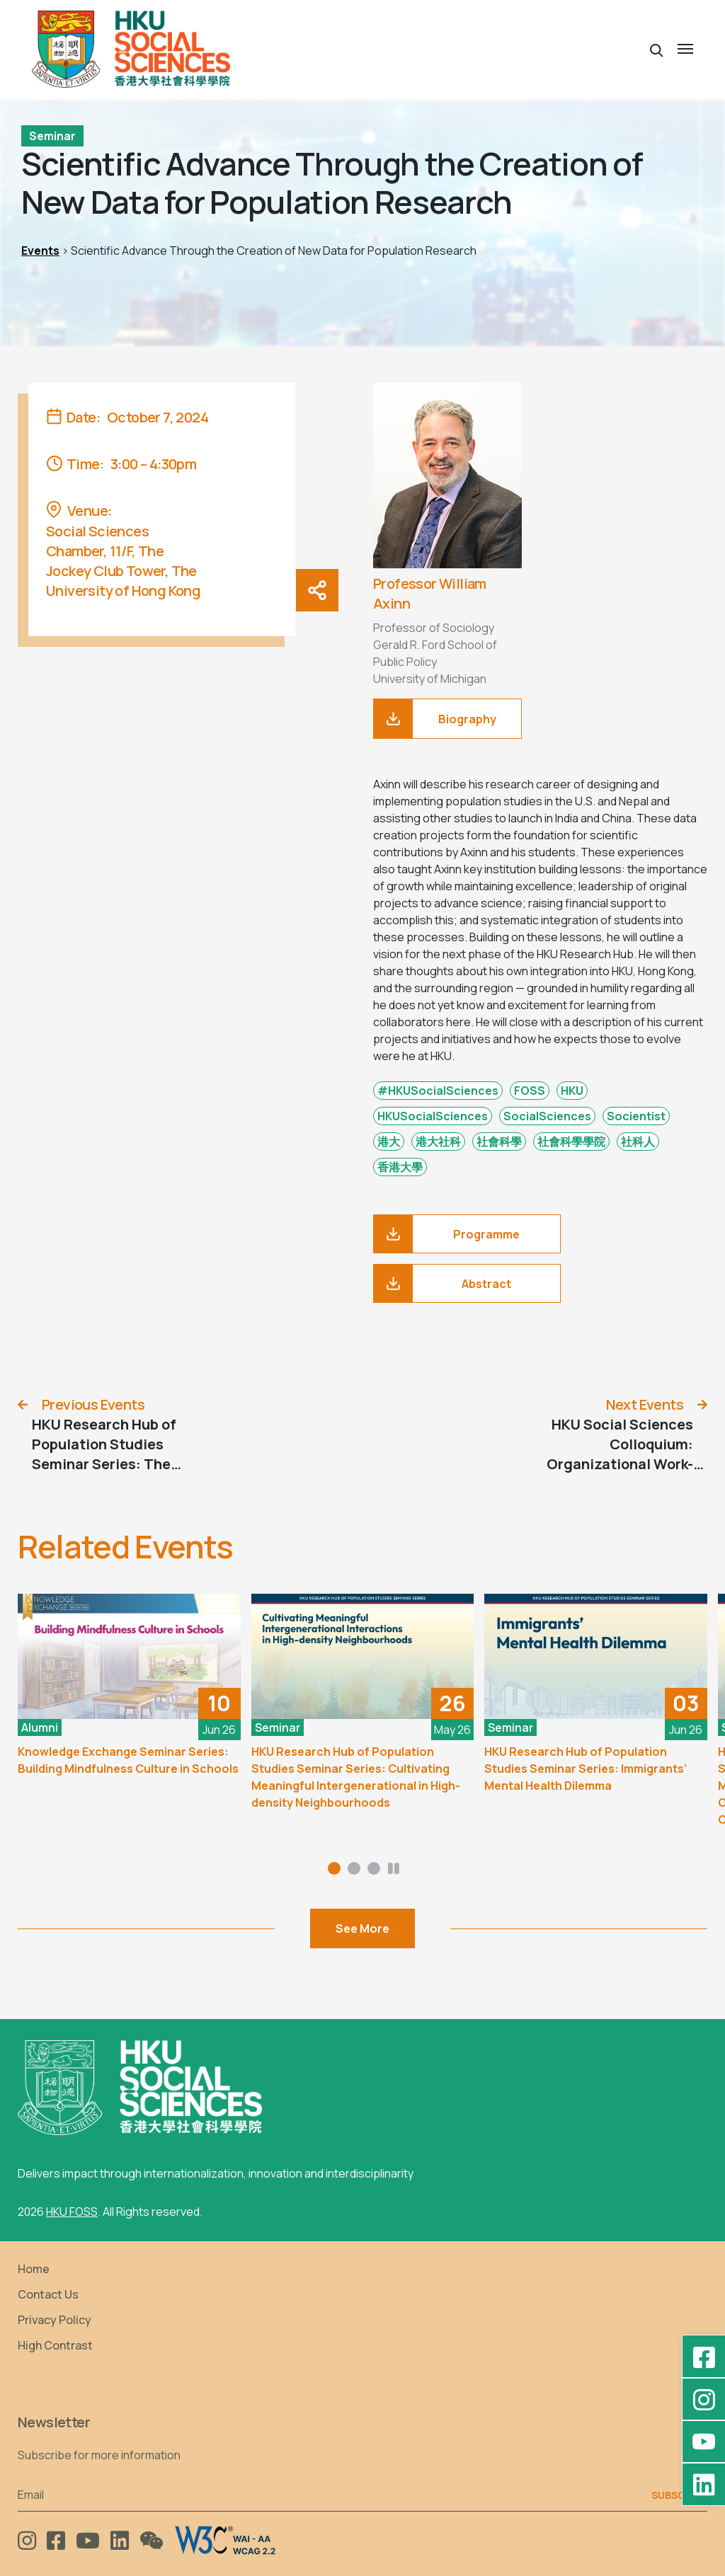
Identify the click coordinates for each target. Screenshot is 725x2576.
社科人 (638, 1141)
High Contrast (55, 2345)
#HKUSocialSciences (437, 1090)
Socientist (636, 1116)
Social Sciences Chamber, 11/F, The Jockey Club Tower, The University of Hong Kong (123, 561)
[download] (447, 718)
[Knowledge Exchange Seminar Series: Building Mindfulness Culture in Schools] (129, 1656)
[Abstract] (467, 1283)
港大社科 (438, 1141)
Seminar (52, 136)
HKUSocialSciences (432, 1116)
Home (34, 2269)
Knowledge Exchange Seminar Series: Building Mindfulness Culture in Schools (128, 1760)
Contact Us (48, 2294)
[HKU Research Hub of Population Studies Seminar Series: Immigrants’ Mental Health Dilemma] (595, 1656)
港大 (388, 1141)
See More (362, 1928)
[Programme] (467, 1233)
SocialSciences (547, 1116)
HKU (572, 1090)
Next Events (644, 1404)
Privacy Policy (54, 2320)
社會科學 (499, 1141)
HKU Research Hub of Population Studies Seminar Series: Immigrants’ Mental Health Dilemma (585, 1768)
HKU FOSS (72, 2211)
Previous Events (93, 1404)
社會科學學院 (571, 1141)
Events (40, 250)
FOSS (529, 1090)
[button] (656, 49)
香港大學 (400, 1167)
